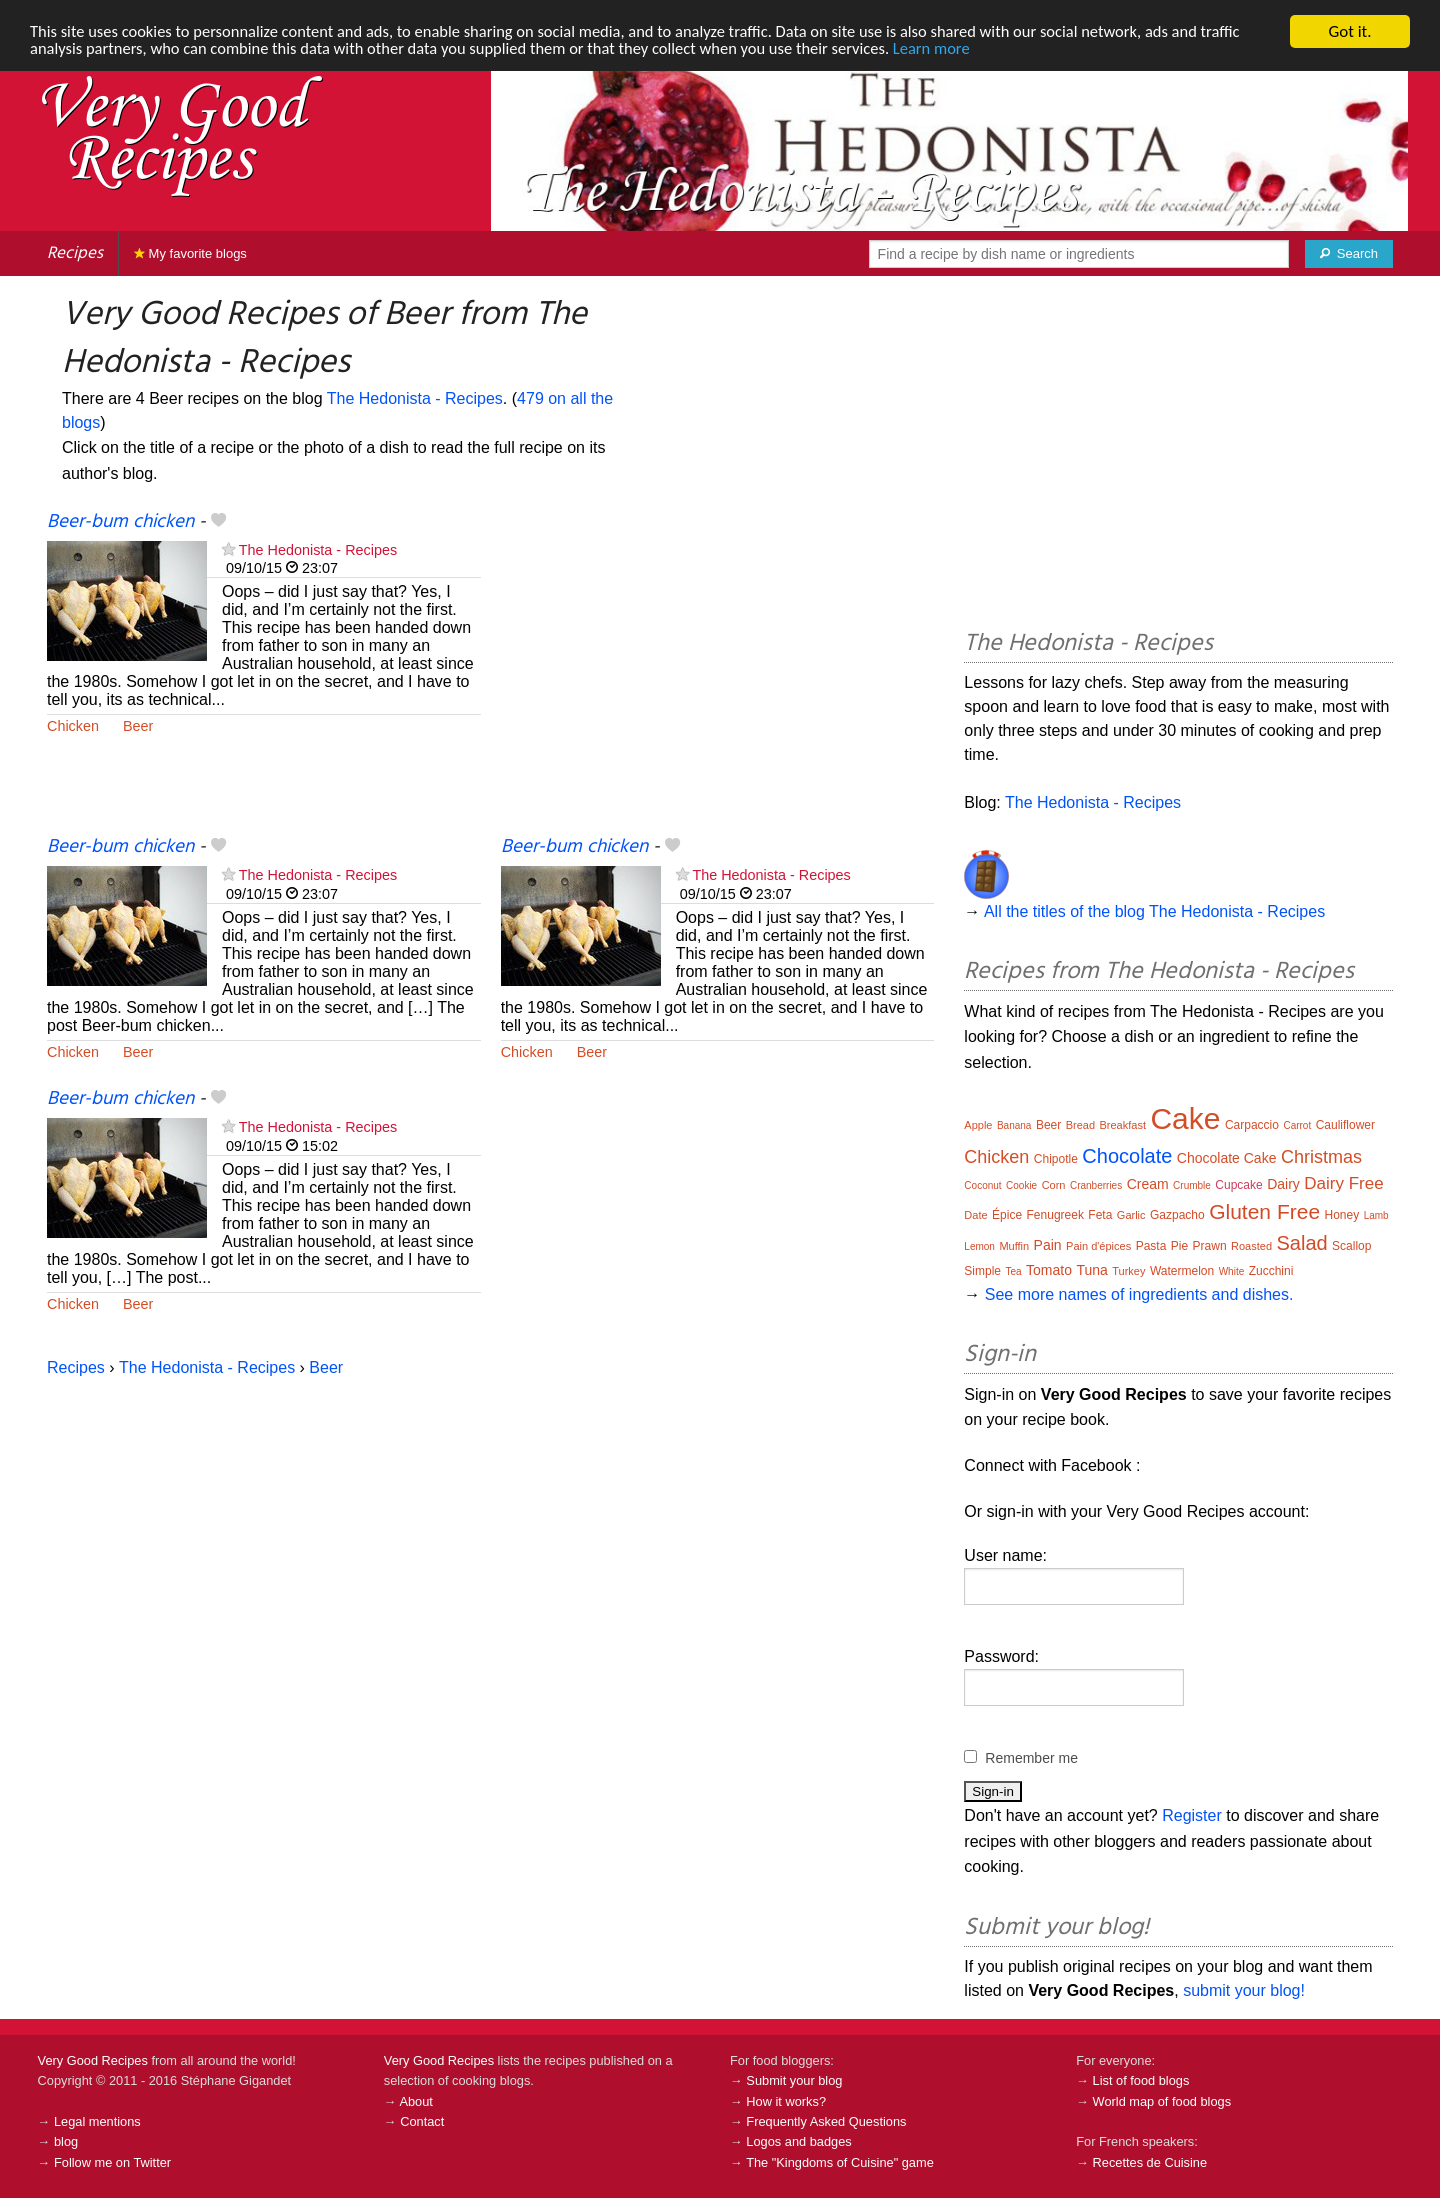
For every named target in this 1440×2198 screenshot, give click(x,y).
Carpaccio (1252, 1125)
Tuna (1091, 1270)
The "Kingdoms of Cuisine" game (840, 2162)
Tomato (1049, 1270)
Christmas (1321, 1157)
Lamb (1376, 1215)
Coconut (982, 1185)
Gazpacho (1177, 1215)
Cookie (1021, 1185)
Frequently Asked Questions (826, 2121)
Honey (1342, 1215)
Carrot (1297, 1125)
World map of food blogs (1162, 2101)
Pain (1048, 1245)
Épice (1007, 1215)
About (415, 2101)
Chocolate (1127, 1156)
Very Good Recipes (93, 2060)
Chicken (73, 726)
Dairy (1283, 1184)
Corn (1054, 1185)
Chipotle (1056, 1159)
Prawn (1210, 1246)
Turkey (1128, 1271)
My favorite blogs (190, 253)
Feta (1100, 1215)
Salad (1301, 1243)
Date (975, 1215)
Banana (1014, 1125)
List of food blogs (1141, 2080)
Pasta (1151, 1246)
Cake (1185, 1118)
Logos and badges (798, 2141)
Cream (1148, 1184)
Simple (982, 1271)
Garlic (1131, 1215)
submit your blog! (1244, 1990)
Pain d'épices (1098, 1246)
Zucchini (1271, 1271)
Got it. (1349, 31)
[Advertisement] (718, 672)
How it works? (786, 2101)
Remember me (1031, 1758)
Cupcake (1238, 1185)
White (1232, 1271)
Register (1192, 1815)
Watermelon (1182, 1271)
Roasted (1251, 1246)
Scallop (1351, 1246)
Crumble (1192, 1185)
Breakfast (1123, 1125)
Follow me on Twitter (112, 2162)
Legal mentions (97, 2121)
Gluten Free (1264, 1211)
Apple (978, 1125)
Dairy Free (1343, 1183)
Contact (422, 2121)
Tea (1013, 1271)
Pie (1179, 1246)
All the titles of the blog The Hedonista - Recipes (1154, 911)
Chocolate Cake (1227, 1158)
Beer (138, 726)
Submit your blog (794, 2080)
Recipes (75, 253)
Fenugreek (1055, 1215)
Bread (1080, 1125)
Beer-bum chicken (120, 522)
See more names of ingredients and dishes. (1139, 1294)
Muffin (1014, 1246)
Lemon (979, 1246)
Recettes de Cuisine (1150, 2162)
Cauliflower (1345, 1125)
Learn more (959, 49)
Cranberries (1096, 1185)
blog (66, 2141)
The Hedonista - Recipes (415, 398)
